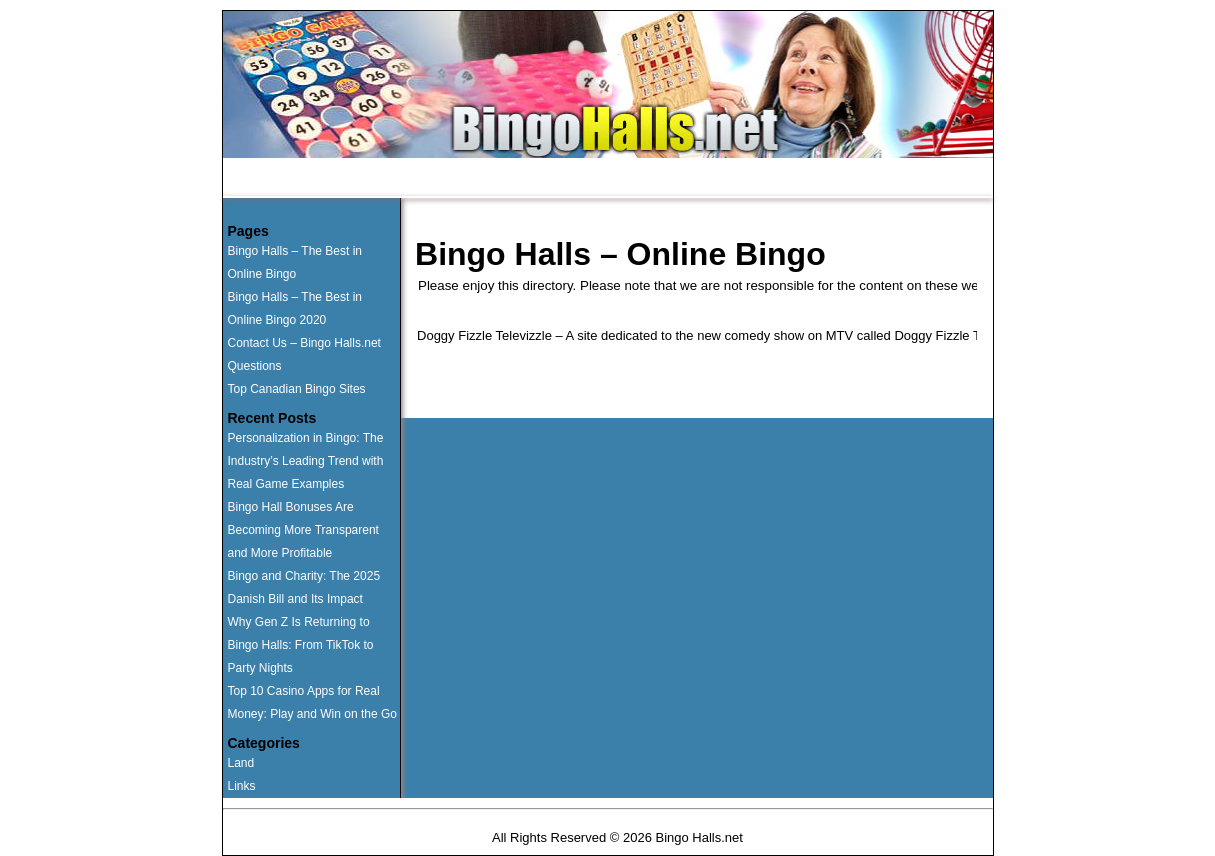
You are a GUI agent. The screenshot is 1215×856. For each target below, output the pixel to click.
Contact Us (684, 179)
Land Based (481, 179)
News (773, 179)
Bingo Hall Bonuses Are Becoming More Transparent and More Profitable (303, 530)
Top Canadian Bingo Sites (297, 389)
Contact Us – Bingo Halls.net (304, 343)
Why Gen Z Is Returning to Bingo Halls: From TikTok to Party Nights (301, 645)
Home (281, 179)
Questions (584, 179)
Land (241, 763)
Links (242, 786)
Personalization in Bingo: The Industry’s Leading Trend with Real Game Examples (306, 461)
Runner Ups (373, 179)
